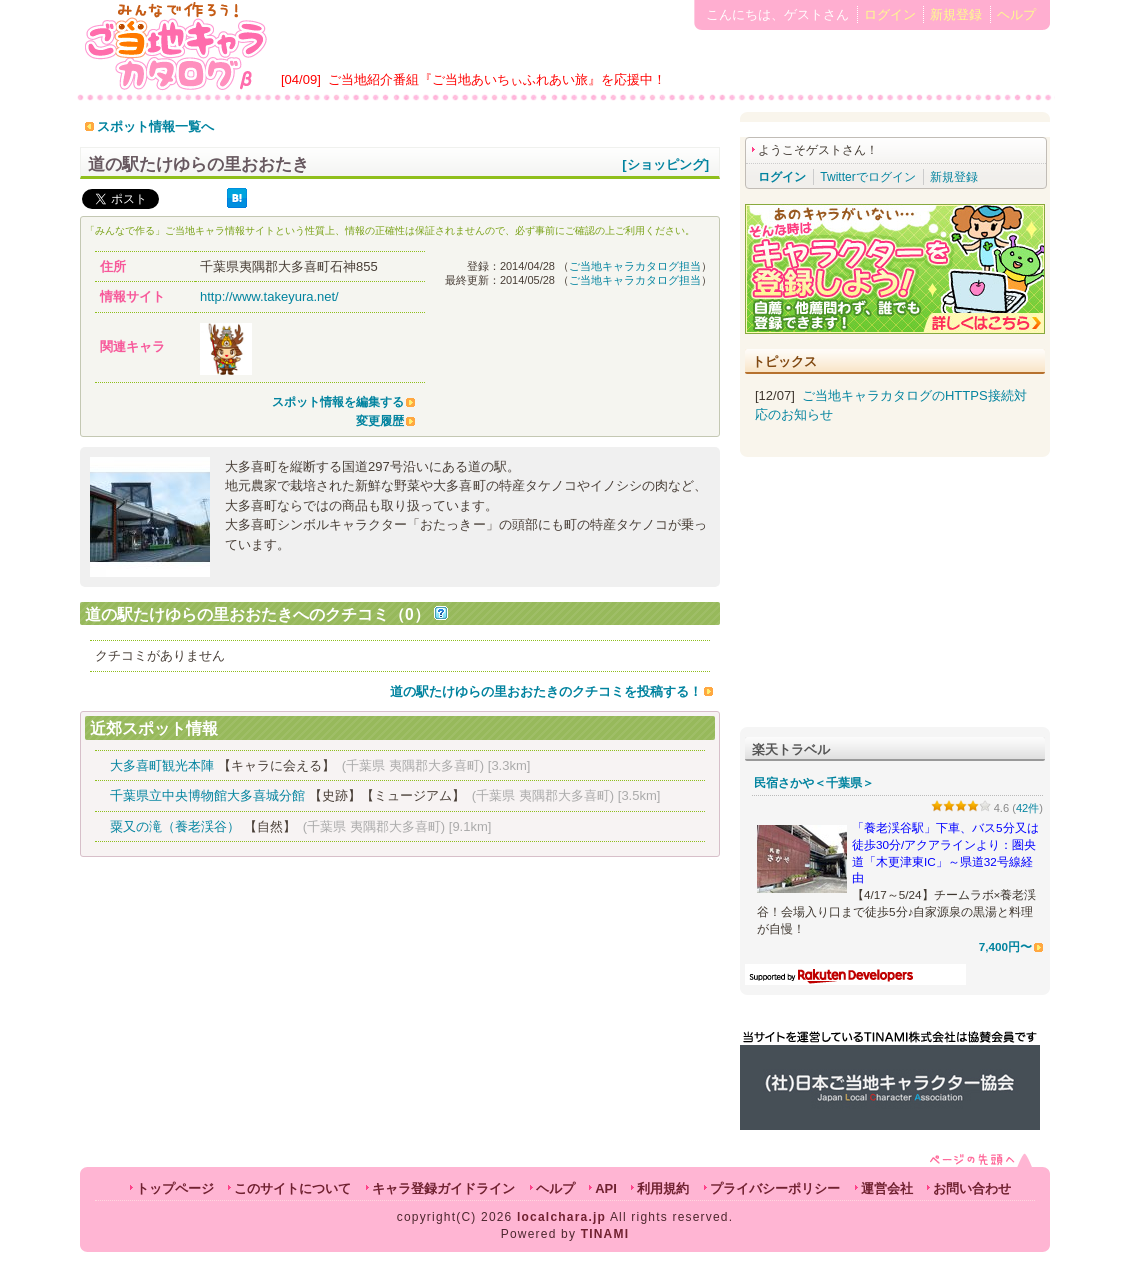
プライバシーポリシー (775, 1188)
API (606, 1188)
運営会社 (887, 1188)
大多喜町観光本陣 (162, 765)
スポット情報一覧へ (155, 126)
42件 (1027, 808)
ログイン (890, 14)
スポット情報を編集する (338, 402)
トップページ (175, 1188)
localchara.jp (561, 1217)
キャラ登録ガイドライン (443, 1188)
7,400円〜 (1005, 946)
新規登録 (956, 14)
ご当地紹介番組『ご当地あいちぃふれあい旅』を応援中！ (497, 79)
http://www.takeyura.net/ (269, 296)
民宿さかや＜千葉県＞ (814, 783)
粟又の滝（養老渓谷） (175, 826)
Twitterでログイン (867, 177)
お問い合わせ (972, 1188)
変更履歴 (380, 421)
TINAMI (605, 1234)
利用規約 (663, 1188)
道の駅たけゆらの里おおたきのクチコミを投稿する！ (546, 691)
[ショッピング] (665, 164)
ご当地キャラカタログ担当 (635, 266)
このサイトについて (292, 1188)
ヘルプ (1016, 14)
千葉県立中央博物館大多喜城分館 (207, 795)
